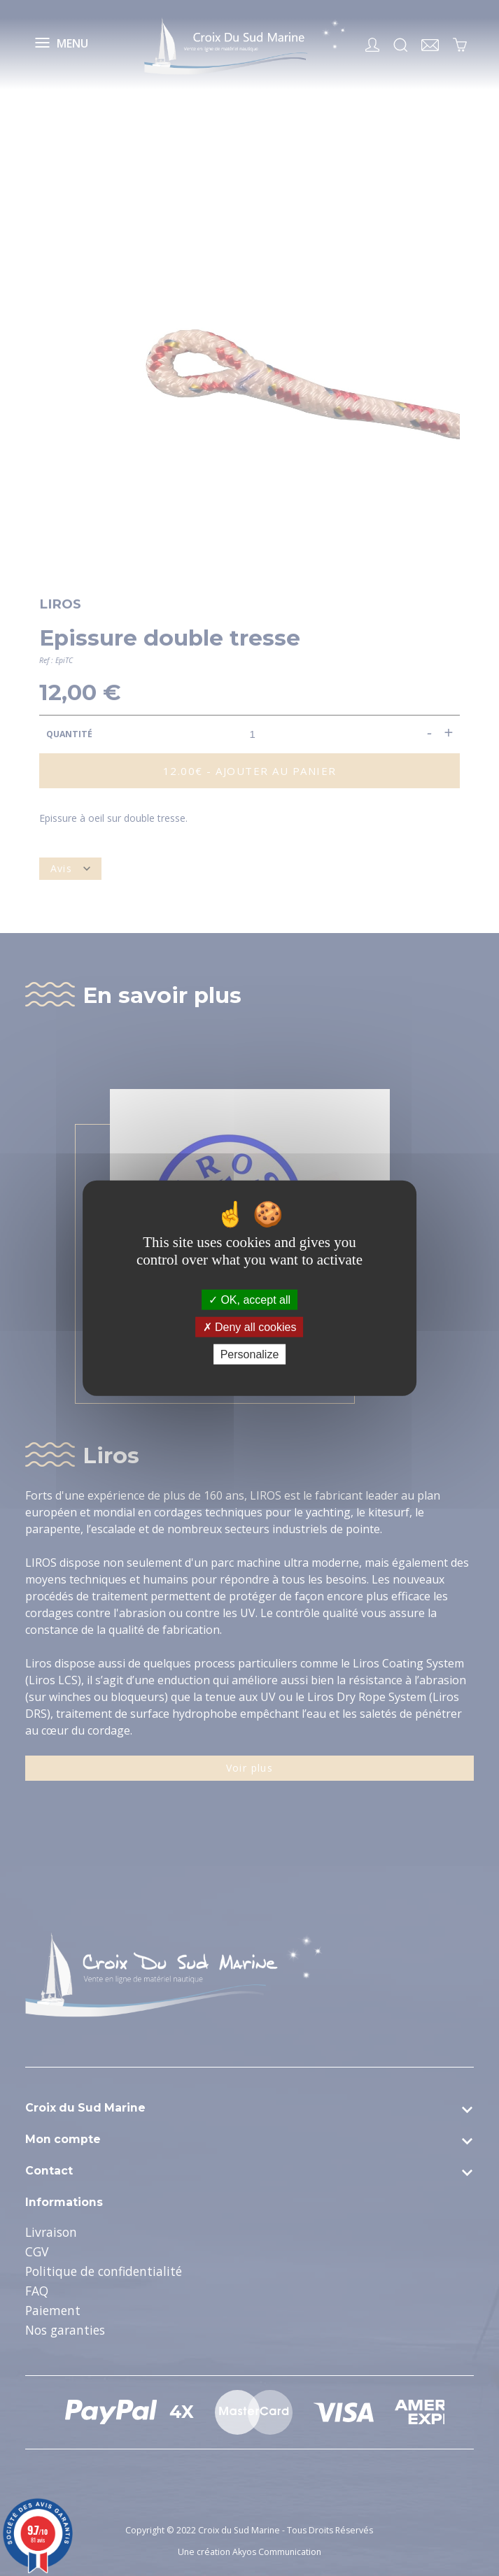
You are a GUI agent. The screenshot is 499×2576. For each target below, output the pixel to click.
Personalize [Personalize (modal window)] (249, 1354)
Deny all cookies (250, 1326)
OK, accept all (249, 1299)
